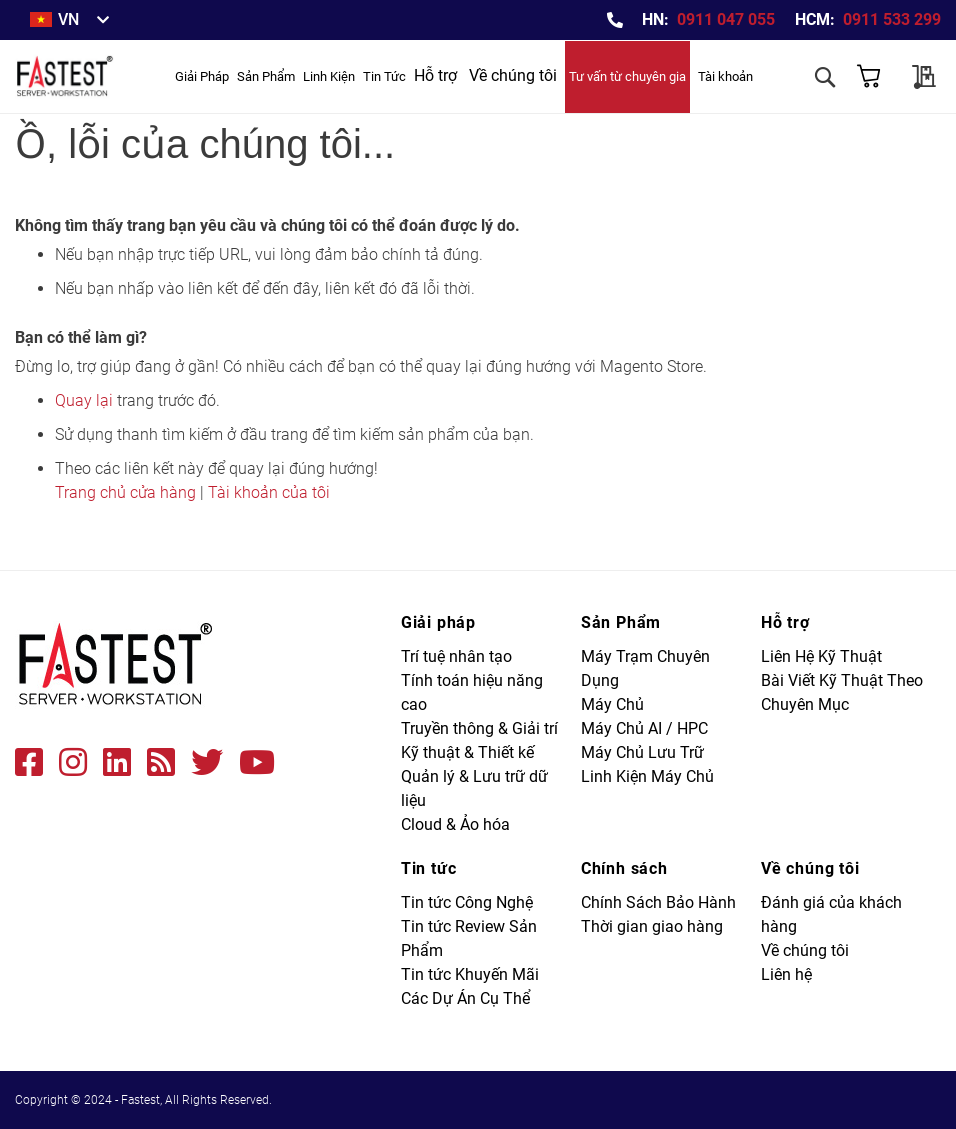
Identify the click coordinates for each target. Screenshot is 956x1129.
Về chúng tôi (513, 75)
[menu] (290, 76)
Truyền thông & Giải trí (479, 728)
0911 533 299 (892, 19)
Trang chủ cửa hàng (125, 492)
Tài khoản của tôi (269, 492)
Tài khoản (725, 76)
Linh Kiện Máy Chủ (647, 776)
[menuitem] (202, 76)
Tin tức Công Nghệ (467, 902)
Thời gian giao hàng (652, 926)
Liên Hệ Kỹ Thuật (821, 656)
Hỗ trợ (435, 75)
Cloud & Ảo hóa (455, 824)
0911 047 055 (726, 19)
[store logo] (69, 76)
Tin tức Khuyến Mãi (470, 974)
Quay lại (84, 400)
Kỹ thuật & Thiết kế (467, 752)
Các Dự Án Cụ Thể (465, 998)
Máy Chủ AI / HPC (644, 728)
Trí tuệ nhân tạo (456, 656)
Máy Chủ (612, 704)
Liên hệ (786, 974)
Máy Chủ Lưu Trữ (642, 752)
